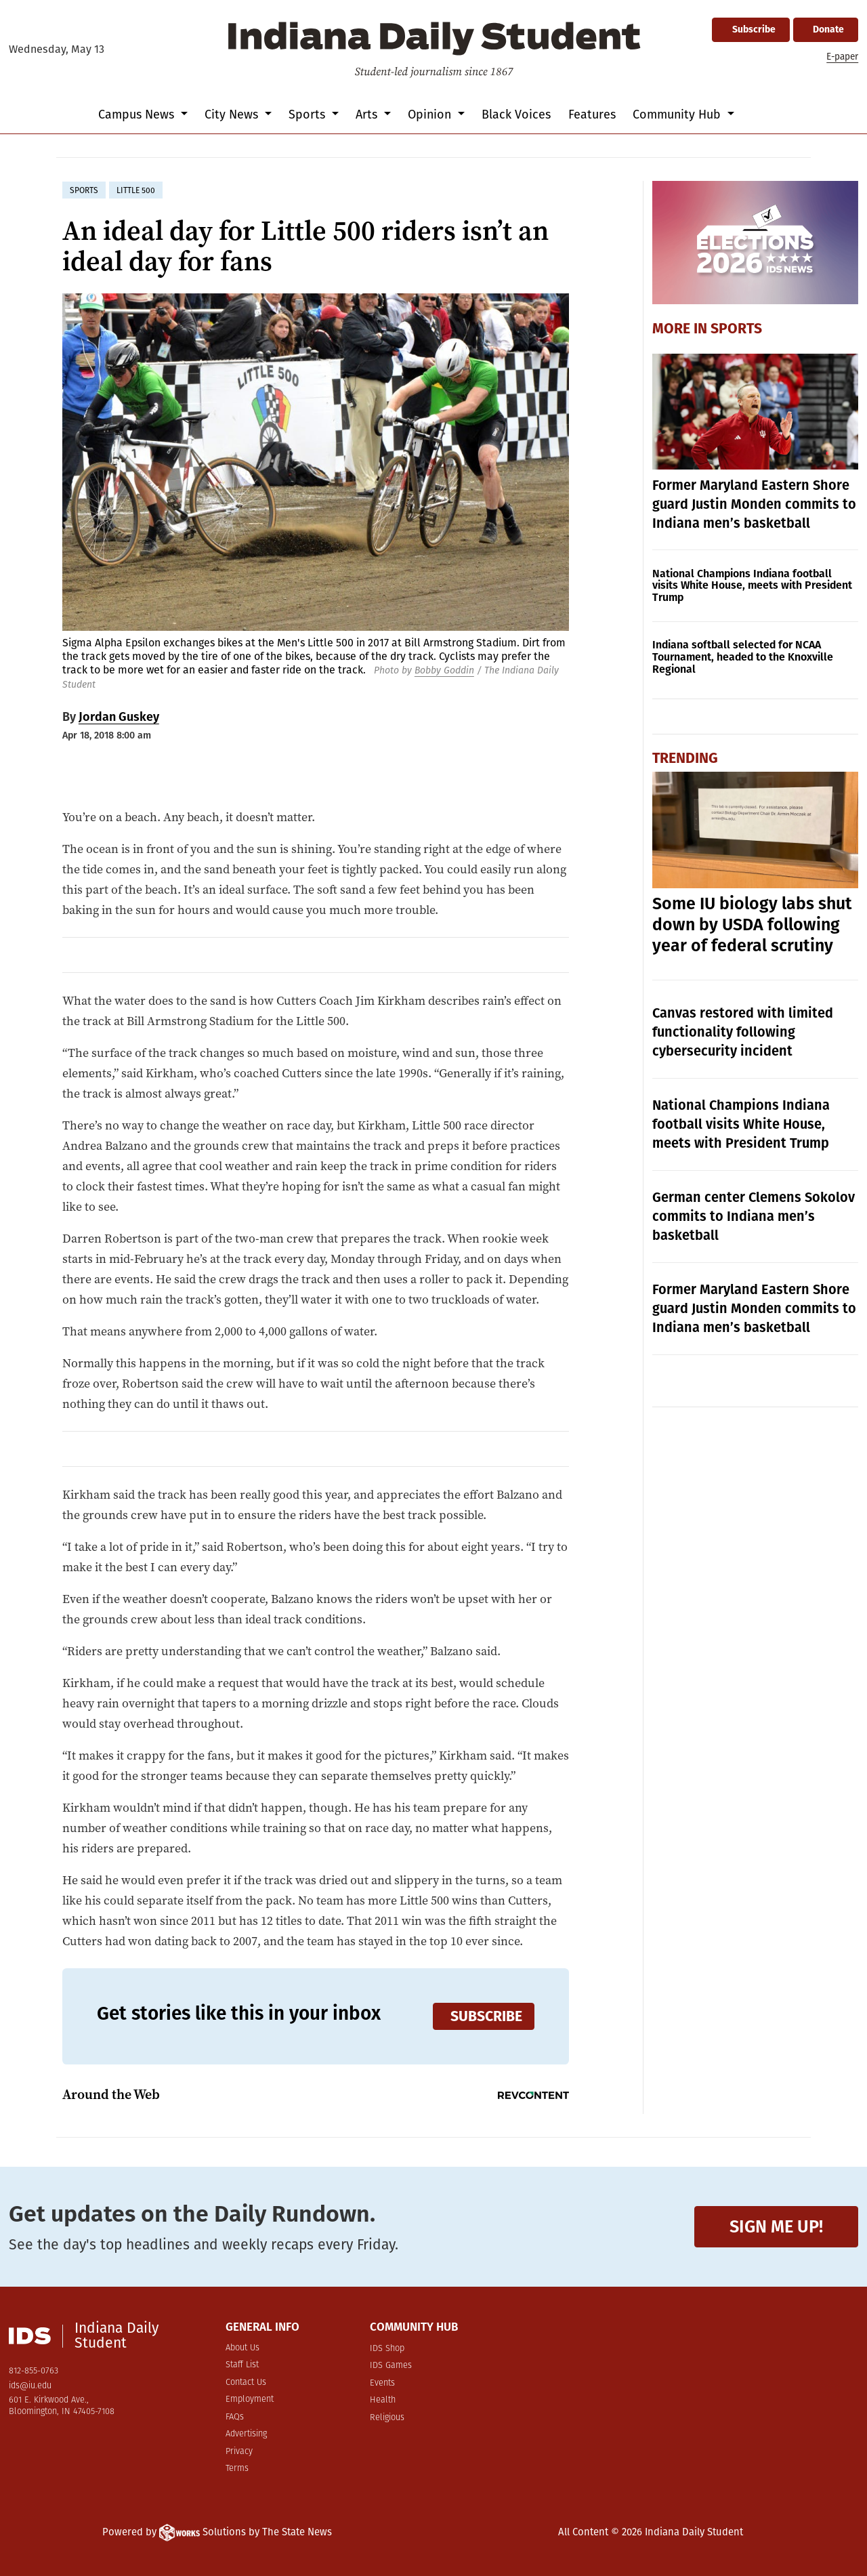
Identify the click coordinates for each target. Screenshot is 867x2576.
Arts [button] (368, 114)
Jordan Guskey (119, 716)
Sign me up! (776, 2226)
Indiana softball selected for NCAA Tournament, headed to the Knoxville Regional (742, 657)
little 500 (136, 190)
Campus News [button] (137, 114)
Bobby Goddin (444, 670)
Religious (387, 2417)
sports (84, 190)
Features (592, 114)
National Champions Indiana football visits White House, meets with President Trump (752, 585)
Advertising (246, 2434)
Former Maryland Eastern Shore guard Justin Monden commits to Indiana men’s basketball (754, 504)
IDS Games (391, 2365)
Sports (736, 328)
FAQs (235, 2417)
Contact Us (246, 2382)
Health (383, 2400)
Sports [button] (309, 114)
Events (382, 2383)
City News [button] (233, 114)
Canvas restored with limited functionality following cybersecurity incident (742, 1032)
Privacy (239, 2451)
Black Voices (516, 114)
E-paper (842, 56)
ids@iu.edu (30, 2386)
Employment (250, 2399)
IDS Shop (387, 2348)
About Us (242, 2348)
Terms (237, 2468)
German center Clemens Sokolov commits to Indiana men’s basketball (753, 1216)
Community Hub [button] (678, 114)
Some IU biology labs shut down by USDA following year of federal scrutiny (752, 925)
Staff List (242, 2365)
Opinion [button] (431, 114)
